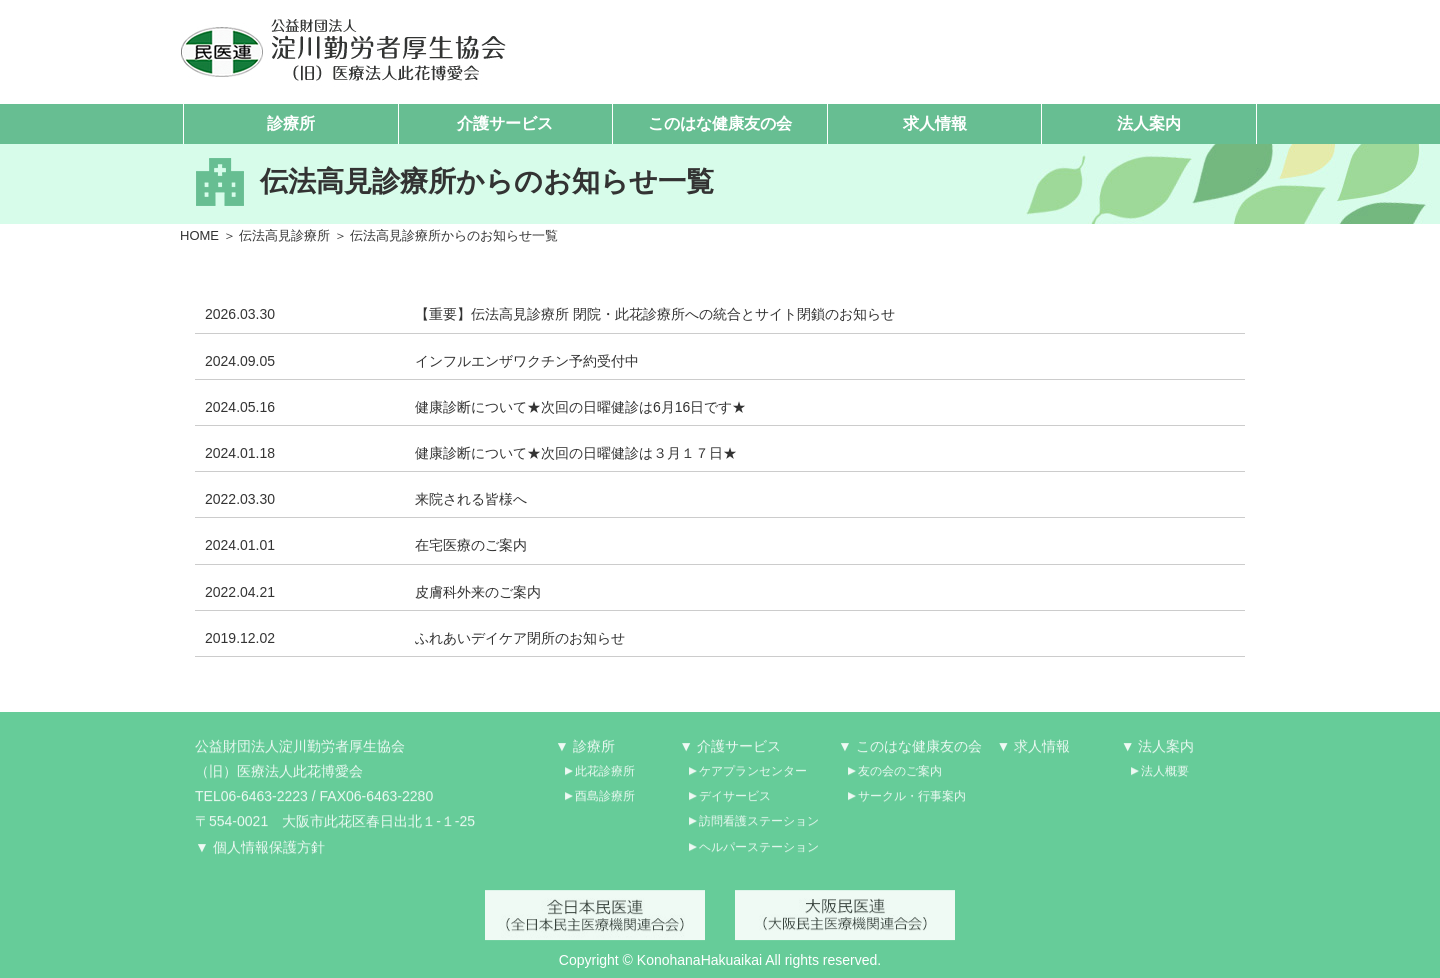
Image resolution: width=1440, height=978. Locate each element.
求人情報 (935, 123)
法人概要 (1165, 778)
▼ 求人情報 (1034, 752)
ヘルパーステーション (759, 853)
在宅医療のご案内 (471, 546)
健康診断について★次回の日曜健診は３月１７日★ (576, 454)
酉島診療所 (605, 803)
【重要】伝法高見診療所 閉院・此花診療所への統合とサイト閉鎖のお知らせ (655, 315)
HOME (199, 235)
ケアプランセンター (753, 778)
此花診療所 (605, 778)
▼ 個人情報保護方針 (260, 853)
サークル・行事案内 (912, 803)
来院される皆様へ (471, 500)
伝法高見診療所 (284, 235)
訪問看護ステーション (759, 828)
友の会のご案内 (900, 778)
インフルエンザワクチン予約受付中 (527, 361)
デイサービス (735, 803)
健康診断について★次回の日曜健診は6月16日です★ (580, 407)
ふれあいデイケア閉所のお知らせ (520, 638)
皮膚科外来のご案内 (478, 592)
